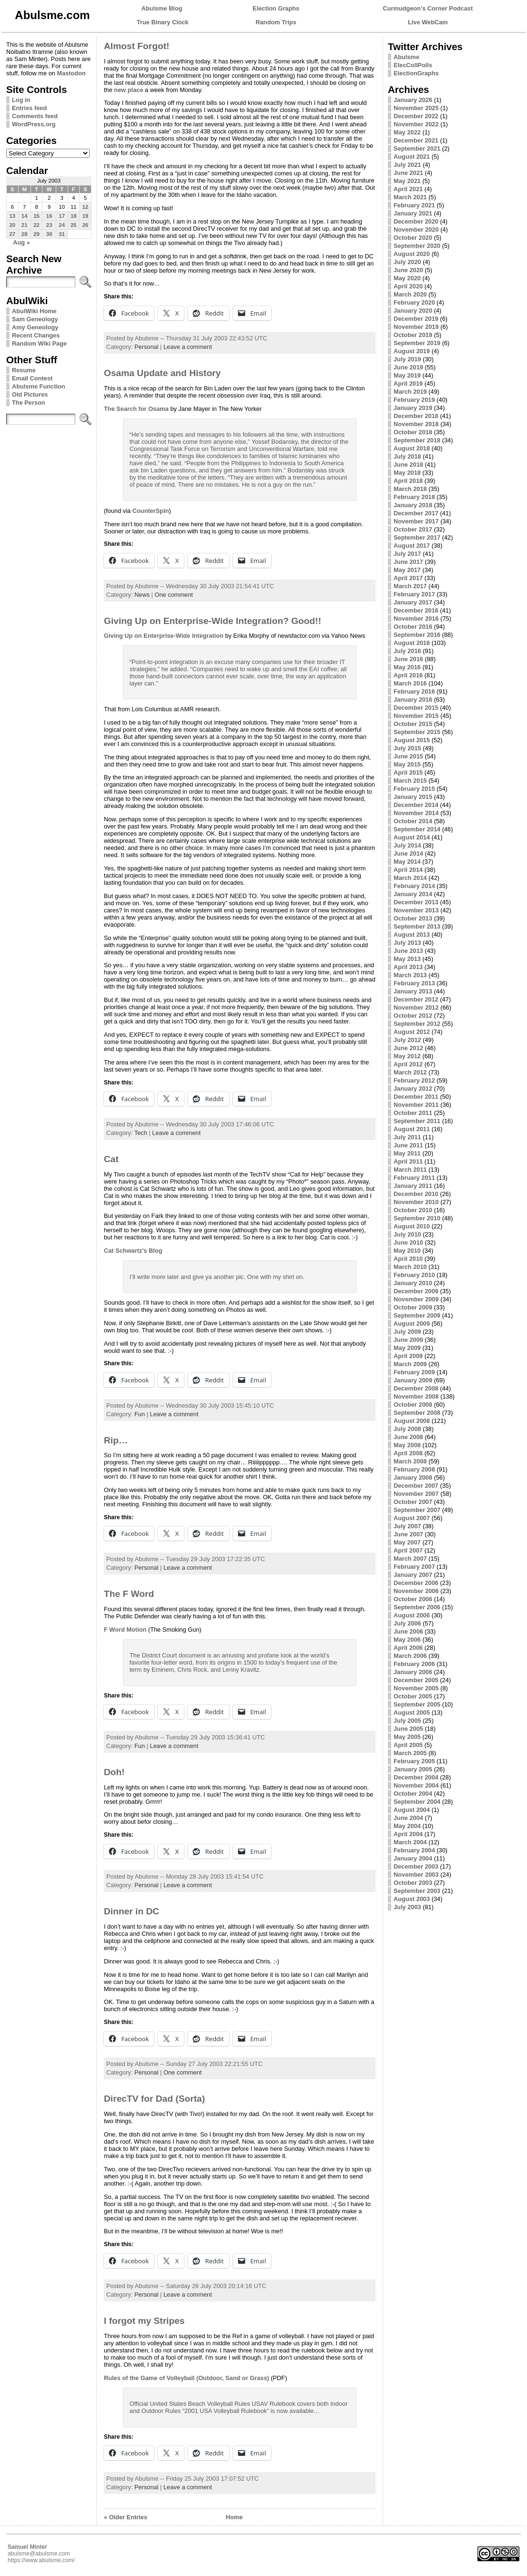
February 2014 (414, 885)
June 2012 (408, 1048)
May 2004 (407, 1826)
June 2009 (408, 1339)
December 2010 (416, 1193)
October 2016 (413, 626)
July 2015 (407, 748)
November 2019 (416, 326)
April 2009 (408, 1356)
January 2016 (413, 699)
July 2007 (407, 1526)
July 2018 (407, 456)
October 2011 (413, 1112)
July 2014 (407, 845)
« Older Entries (125, 2517)
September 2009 (417, 1315)
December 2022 (416, 116)
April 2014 (408, 869)
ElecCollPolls (413, 65)
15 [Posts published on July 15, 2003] (36, 216)
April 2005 (408, 1744)
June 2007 (408, 1534)
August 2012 (412, 1031)
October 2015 (413, 723)
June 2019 (408, 367)
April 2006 (408, 1647)
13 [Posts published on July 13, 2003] (12, 216)
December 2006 (416, 1582)
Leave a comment (187, 346)
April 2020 (408, 286)
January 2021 (413, 213)
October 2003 (413, 1882)
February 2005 (414, 1761)
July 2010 (407, 1234)
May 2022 (407, 132)
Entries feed (29, 108)
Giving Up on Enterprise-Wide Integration (163, 635)
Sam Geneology (35, 319)
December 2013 (416, 902)
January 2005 (413, 1769)
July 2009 (407, 1331)
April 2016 (408, 675)
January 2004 (413, 1858)
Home (234, 2517)
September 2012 (417, 1023)
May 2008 (407, 1445)
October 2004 (413, 1793)
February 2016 (414, 691)
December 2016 (416, 610)
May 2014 (407, 861)
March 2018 (410, 488)
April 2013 (408, 967)
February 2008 (414, 1469)
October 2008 (413, 1404)
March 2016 (410, 683)
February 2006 (414, 1663)
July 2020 (407, 262)
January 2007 (413, 1574)
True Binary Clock (163, 22)
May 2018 (407, 472)
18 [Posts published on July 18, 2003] (74, 216)
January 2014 (413, 894)
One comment (173, 594)
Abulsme (406, 57)
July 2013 (407, 942)
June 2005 (408, 1728)
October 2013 (413, 918)
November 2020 (416, 229)
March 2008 (410, 1461)
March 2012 (410, 1072)
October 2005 (413, 1696)
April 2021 (408, 189)
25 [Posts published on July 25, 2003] (74, 225)
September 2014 (417, 829)
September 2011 (417, 1120)
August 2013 (412, 934)
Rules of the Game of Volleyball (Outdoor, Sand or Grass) (186, 2378)
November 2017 (416, 521)
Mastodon (71, 73)
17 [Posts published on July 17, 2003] (62, 216)
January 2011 (413, 1185)
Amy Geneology (35, 327)
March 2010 (410, 1266)
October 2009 (413, 1307)
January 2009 (413, 1380)
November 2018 (416, 424)
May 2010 (407, 1250)
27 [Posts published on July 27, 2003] (12, 234)
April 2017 (408, 578)
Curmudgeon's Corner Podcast (428, 8)
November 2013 (416, 910)
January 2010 (413, 1283)
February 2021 (414, 205)
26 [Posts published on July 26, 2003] (85, 225)
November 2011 (416, 1104)
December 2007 (416, 1485)
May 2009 (407, 1347)
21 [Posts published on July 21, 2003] (24, 225)
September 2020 (417, 245)
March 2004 (410, 1842)
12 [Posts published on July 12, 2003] (85, 207)
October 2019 (413, 334)
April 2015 (408, 772)
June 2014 (408, 853)
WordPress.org (34, 124)
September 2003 (417, 1890)
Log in (21, 99)
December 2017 (416, 513)
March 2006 (410, 1655)
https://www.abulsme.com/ (41, 2560)
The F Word (129, 1594)
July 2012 (407, 1039)
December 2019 (416, 318)
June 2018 (408, 464)
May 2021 (407, 180)
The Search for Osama (136, 408)
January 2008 (413, 1477)
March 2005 (410, 1753)
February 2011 (414, 1177)
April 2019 (408, 383)
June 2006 (408, 1631)
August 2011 (412, 1129)
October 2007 (413, 1501)
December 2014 (416, 804)
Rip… (116, 1440)
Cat (111, 1159)
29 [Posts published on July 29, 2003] (36, 234)
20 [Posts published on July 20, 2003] (12, 225)
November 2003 (416, 1874)
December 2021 (416, 140)
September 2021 (417, 148)
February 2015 (414, 788)
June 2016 (408, 659)
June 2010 (408, 1242)
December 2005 (416, 1680)
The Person (28, 402)
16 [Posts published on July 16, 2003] (49, 216)
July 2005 (407, 1720)
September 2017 (417, 537)
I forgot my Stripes (144, 2321)
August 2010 (412, 1226)
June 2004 (408, 1817)
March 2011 (410, 1169)
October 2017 (413, 529)
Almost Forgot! (137, 46)
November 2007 (416, 1493)
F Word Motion (125, 1629)
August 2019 (412, 351)
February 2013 (414, 983)
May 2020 (407, 278)
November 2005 (416, 1688)
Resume (24, 370)
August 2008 (412, 1420)
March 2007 (410, 1558)
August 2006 (412, 1615)
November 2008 (416, 1396)
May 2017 (407, 569)
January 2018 (413, 505)
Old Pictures (30, 394)
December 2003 (416, 1866)
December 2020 (416, 221)
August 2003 (412, 1898)
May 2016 (407, 667)
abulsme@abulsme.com (39, 2553)
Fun (139, 1414)
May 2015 (407, 764)
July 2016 (407, 650)
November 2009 (416, 1299)
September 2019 (417, 343)
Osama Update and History (162, 373)
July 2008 (407, 1428)
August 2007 (412, 1518)
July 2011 (407, 1137)
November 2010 (416, 1202)
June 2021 (408, 172)
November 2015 (416, 715)
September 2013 (417, 926)
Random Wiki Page (39, 343)
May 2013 (407, 958)
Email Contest (32, 378)
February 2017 (414, 594)
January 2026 (413, 99)
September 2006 (417, 1607)
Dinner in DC (131, 1911)
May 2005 (407, 1736)
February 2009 (414, 1372)
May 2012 (407, 1056)
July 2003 (407, 1907)
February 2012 (414, 1080)
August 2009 (412, 1323)
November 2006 (416, 1591)
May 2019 (407, 375)
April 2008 (408, 1453)
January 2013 (413, 991)
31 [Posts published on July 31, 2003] (62, 234)
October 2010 (413, 1210)
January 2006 (413, 1672)
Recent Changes (36, 335)
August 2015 (412, 740)
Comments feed (35, 116)
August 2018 (412, 448)
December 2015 (416, 707)
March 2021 (410, 197)
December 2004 (416, 1777)
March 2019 (410, 391)
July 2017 (407, 553)
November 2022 (416, 124)
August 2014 (412, 837)
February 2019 (414, 399)
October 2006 (413, 1599)
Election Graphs (276, 8)
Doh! (114, 1772)
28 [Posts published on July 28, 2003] (24, 234)
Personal (146, 346)
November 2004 (416, 1785)
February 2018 (414, 497)
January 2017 (413, 602)
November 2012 (416, 1007)
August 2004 (412, 1809)
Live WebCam (428, 22)
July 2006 (407, 1623)
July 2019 (407, 359)
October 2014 (413, 821)
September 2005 (417, 1704)
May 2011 (407, 1153)
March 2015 (410, 780)
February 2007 (414, 1566)
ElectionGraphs (416, 73)
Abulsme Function (38, 386)
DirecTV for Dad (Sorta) (154, 2099)
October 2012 (413, 1015)
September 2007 (417, 1509)
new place (128, 89)
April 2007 (408, 1550)
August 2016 (412, 642)
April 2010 (408, 1258)
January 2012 (413, 1088)
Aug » (21, 242)
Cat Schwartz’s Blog (133, 1250)
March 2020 (410, 294)
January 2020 (413, 310)
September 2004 (417, 1801)
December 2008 (416, 1388)
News (142, 594)
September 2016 (417, 634)
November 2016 (416, 618)
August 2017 (412, 545)
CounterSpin (150, 510)
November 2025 (416, 108)
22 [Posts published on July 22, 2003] (36, 225)
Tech (140, 1132)
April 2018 (408, 480)
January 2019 (413, 407)
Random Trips (276, 22)
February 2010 (414, 1274)
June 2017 (408, 561)
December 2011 (416, 1096)
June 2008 (408, 1437)
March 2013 (410, 975)
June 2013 (408, 950)
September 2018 (417, 440)
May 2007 (407, 1542)
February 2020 (414, 302)
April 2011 (408, 1161)
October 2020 (413, 237)
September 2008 (417, 1412)
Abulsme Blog (162, 8)
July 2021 (407, 164)
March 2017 (410, 586)
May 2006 (407, 1639)
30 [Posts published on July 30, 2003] (49, 234)
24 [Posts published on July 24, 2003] (62, 225)
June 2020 (408, 270)
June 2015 (408, 756)
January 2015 (413, 796)
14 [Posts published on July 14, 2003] (24, 216)
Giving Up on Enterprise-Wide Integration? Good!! (212, 621)
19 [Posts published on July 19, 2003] (85, 216)
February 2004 (414, 1850)
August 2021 (412, 156)
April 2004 (408, 1834)
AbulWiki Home (34, 311)
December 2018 (416, 415)
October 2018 (413, 432)
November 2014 (416, 813)
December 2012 (416, 999)
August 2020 (412, 253)
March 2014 (410, 877)
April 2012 (408, 1064)
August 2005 (412, 1712)
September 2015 (417, 732)
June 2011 (408, 1145)
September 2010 (417, 1218)
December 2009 (416, 1291)
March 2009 (410, 1364)
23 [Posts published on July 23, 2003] (49, 225)
